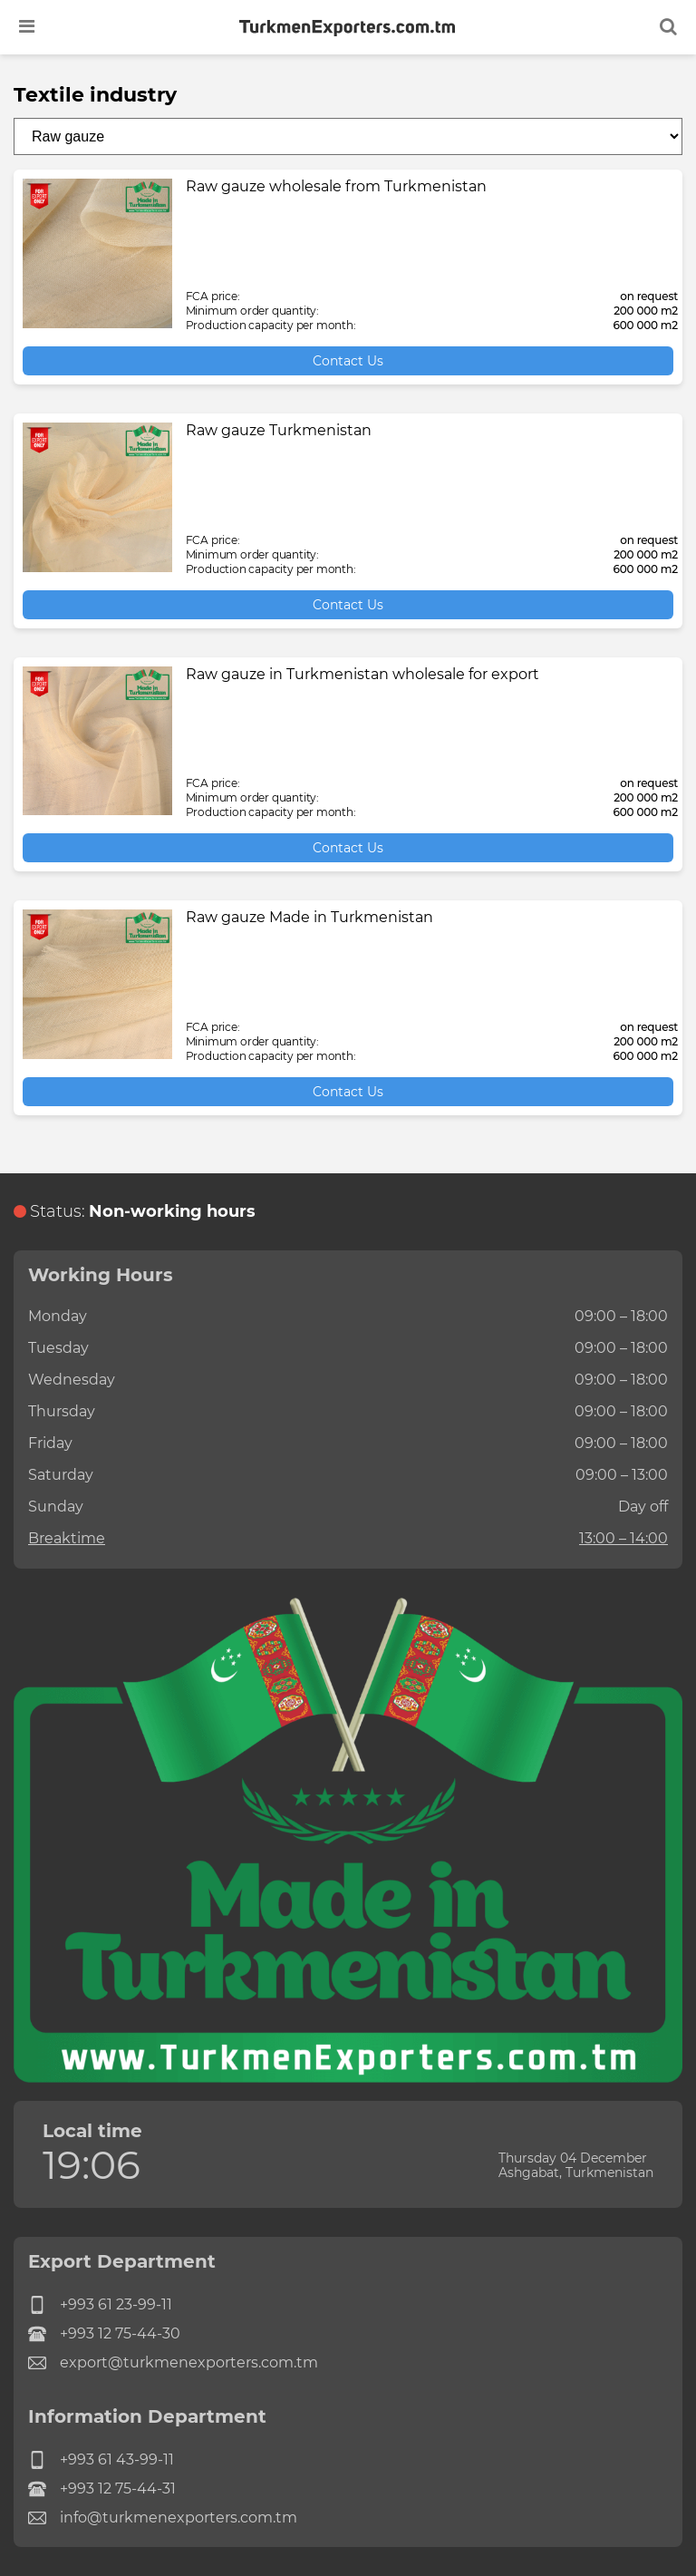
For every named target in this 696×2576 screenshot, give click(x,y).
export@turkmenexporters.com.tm (173, 2363)
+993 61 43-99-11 (101, 2460)
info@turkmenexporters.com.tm (162, 2518)
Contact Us (348, 361)
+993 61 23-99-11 (100, 2305)
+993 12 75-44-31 (102, 2489)
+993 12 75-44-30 (104, 2334)
